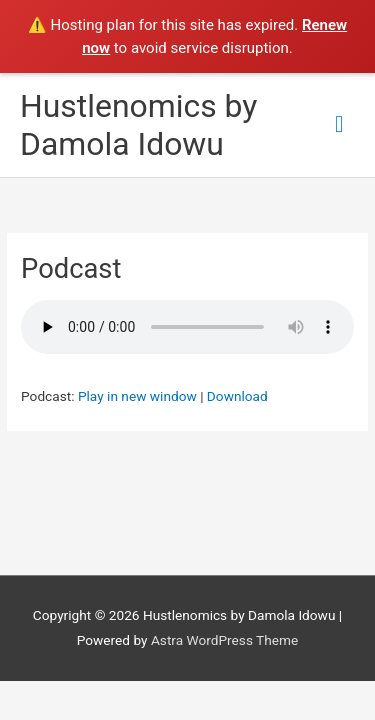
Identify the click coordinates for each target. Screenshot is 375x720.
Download (237, 396)
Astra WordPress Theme (224, 640)
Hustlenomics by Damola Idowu (138, 125)
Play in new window (137, 396)
